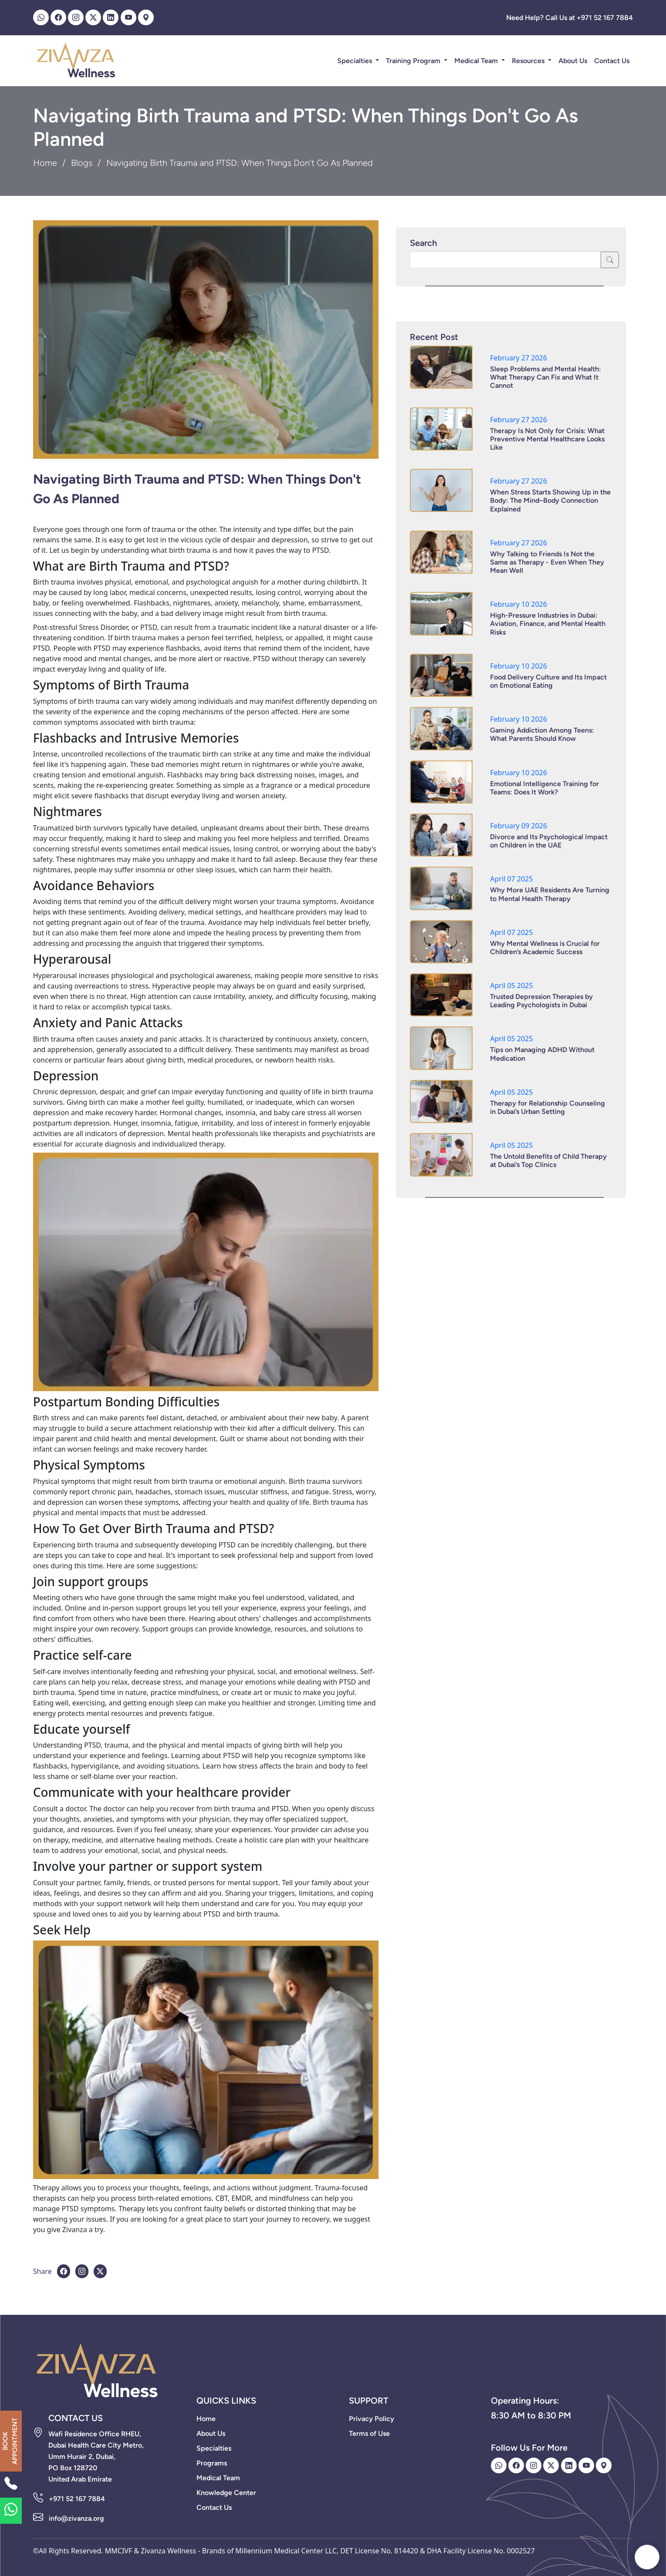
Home (45, 163)
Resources (529, 61)
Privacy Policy (371, 2419)
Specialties (355, 61)
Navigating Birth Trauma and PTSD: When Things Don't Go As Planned (197, 489)
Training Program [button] (414, 61)
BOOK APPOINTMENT (10, 2441)
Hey (616, 2556)
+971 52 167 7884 (77, 2499)
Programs (211, 2463)
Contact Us (611, 61)
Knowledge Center (226, 2493)
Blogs (81, 163)
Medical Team (477, 61)
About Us (572, 61)
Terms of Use (369, 2433)
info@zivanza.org (76, 2518)
